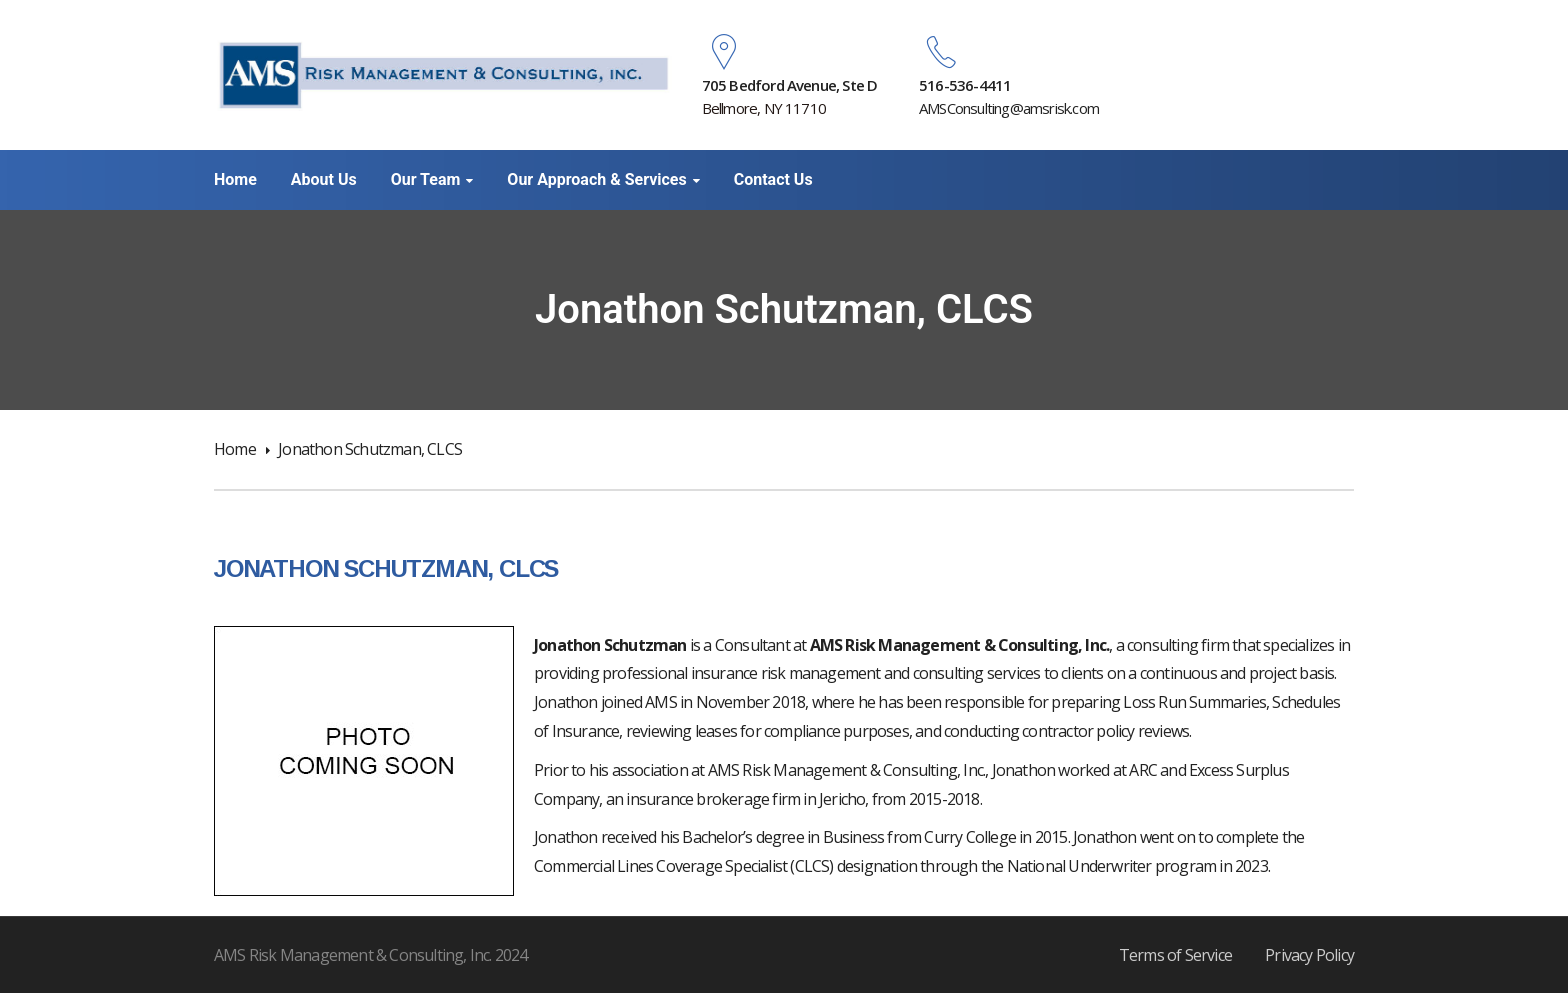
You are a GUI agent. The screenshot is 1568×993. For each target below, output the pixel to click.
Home (235, 449)
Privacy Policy (1309, 955)
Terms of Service (1175, 955)
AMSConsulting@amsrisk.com (1009, 108)
